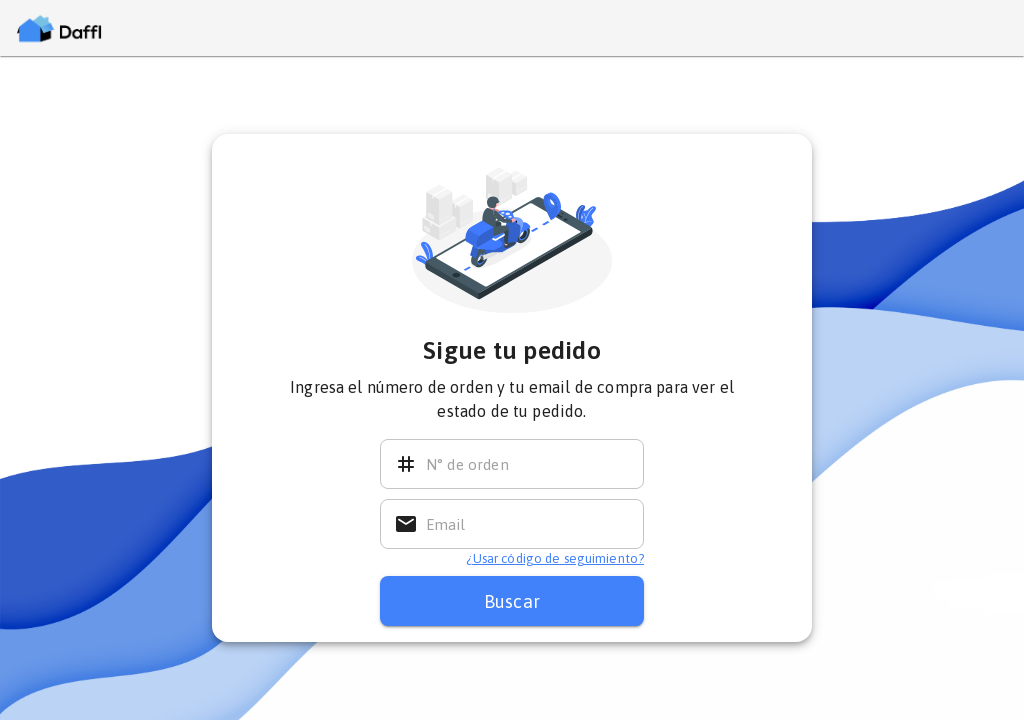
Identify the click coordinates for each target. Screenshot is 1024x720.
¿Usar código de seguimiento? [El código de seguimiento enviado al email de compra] (555, 558)
